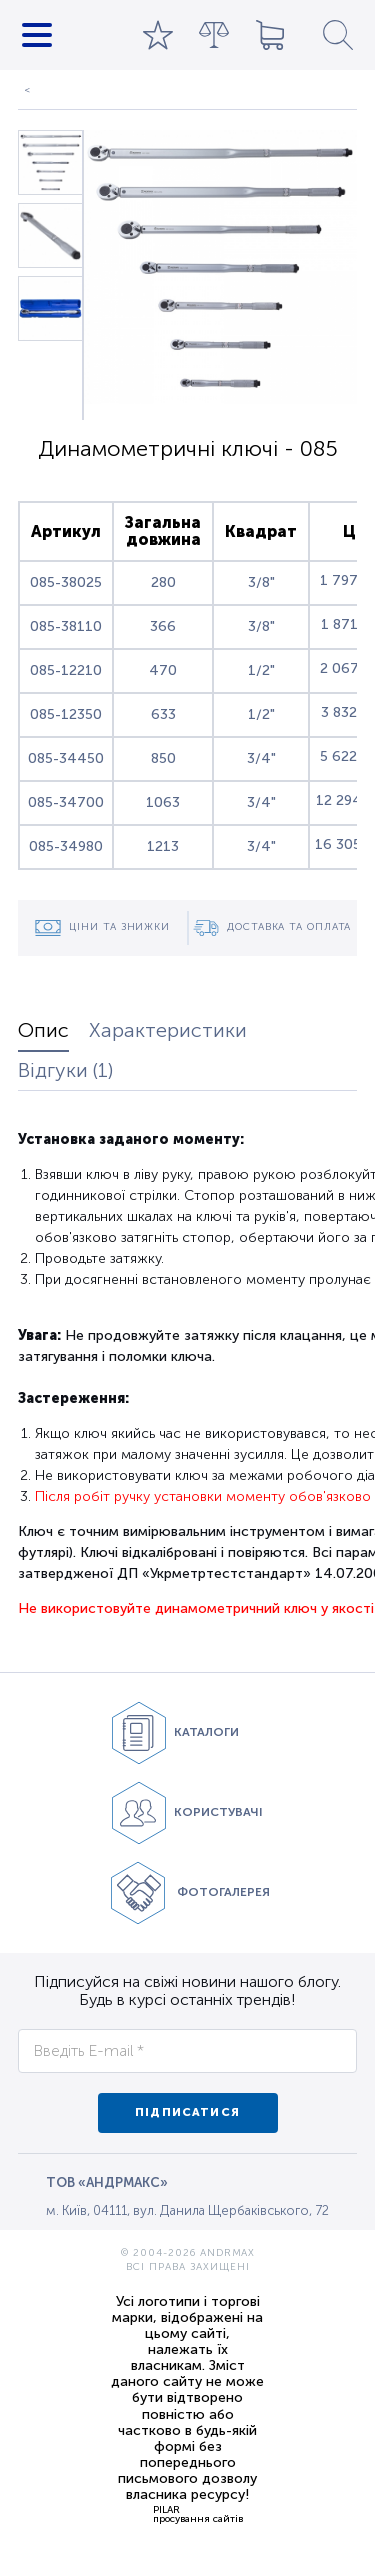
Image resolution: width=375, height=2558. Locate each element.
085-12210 (66, 670)
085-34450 (66, 758)
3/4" (261, 758)
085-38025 (66, 582)
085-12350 (66, 714)
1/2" (261, 670)
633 (163, 714)
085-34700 (66, 802)
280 (163, 582)
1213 (163, 846)
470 (163, 670)
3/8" (261, 582)
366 (163, 626)
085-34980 (66, 846)
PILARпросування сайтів (198, 2514)
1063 (163, 802)
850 (163, 758)
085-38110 (66, 626)
